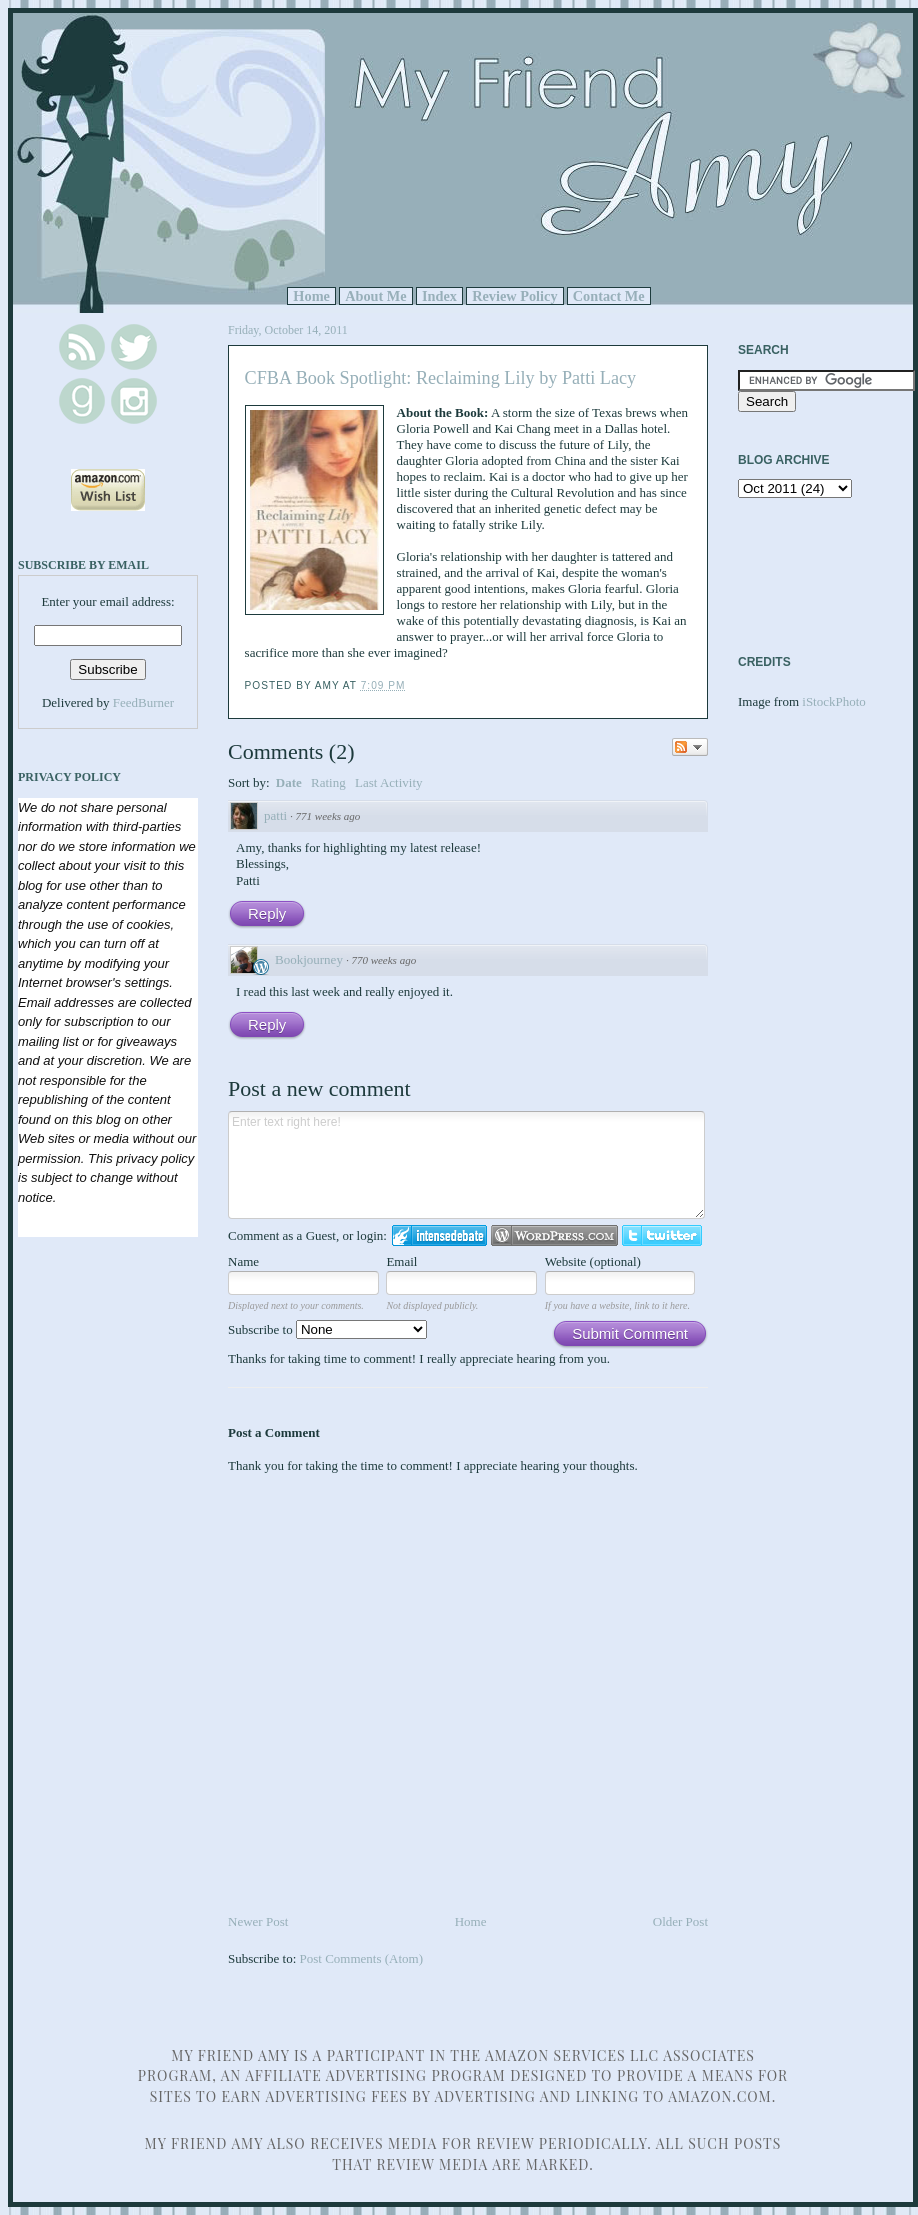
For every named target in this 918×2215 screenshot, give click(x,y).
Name (243, 1261)
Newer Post (258, 1921)
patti (275, 815)
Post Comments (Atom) (362, 1958)
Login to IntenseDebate (439, 1235)
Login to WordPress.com (554, 1235)
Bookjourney (309, 959)
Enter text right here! (466, 1165)
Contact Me (609, 296)
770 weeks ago (383, 960)
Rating (328, 782)
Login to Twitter (662, 1235)
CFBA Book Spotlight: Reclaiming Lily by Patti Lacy (441, 378)
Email (401, 1261)
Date (289, 782)
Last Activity (389, 782)
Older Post (680, 1921)
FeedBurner (143, 702)
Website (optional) (593, 1261)
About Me (376, 296)
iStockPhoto (834, 701)
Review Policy (514, 296)
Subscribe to (327, 1329)
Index (439, 296)
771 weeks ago (328, 816)
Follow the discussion (690, 747)
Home (311, 296)
